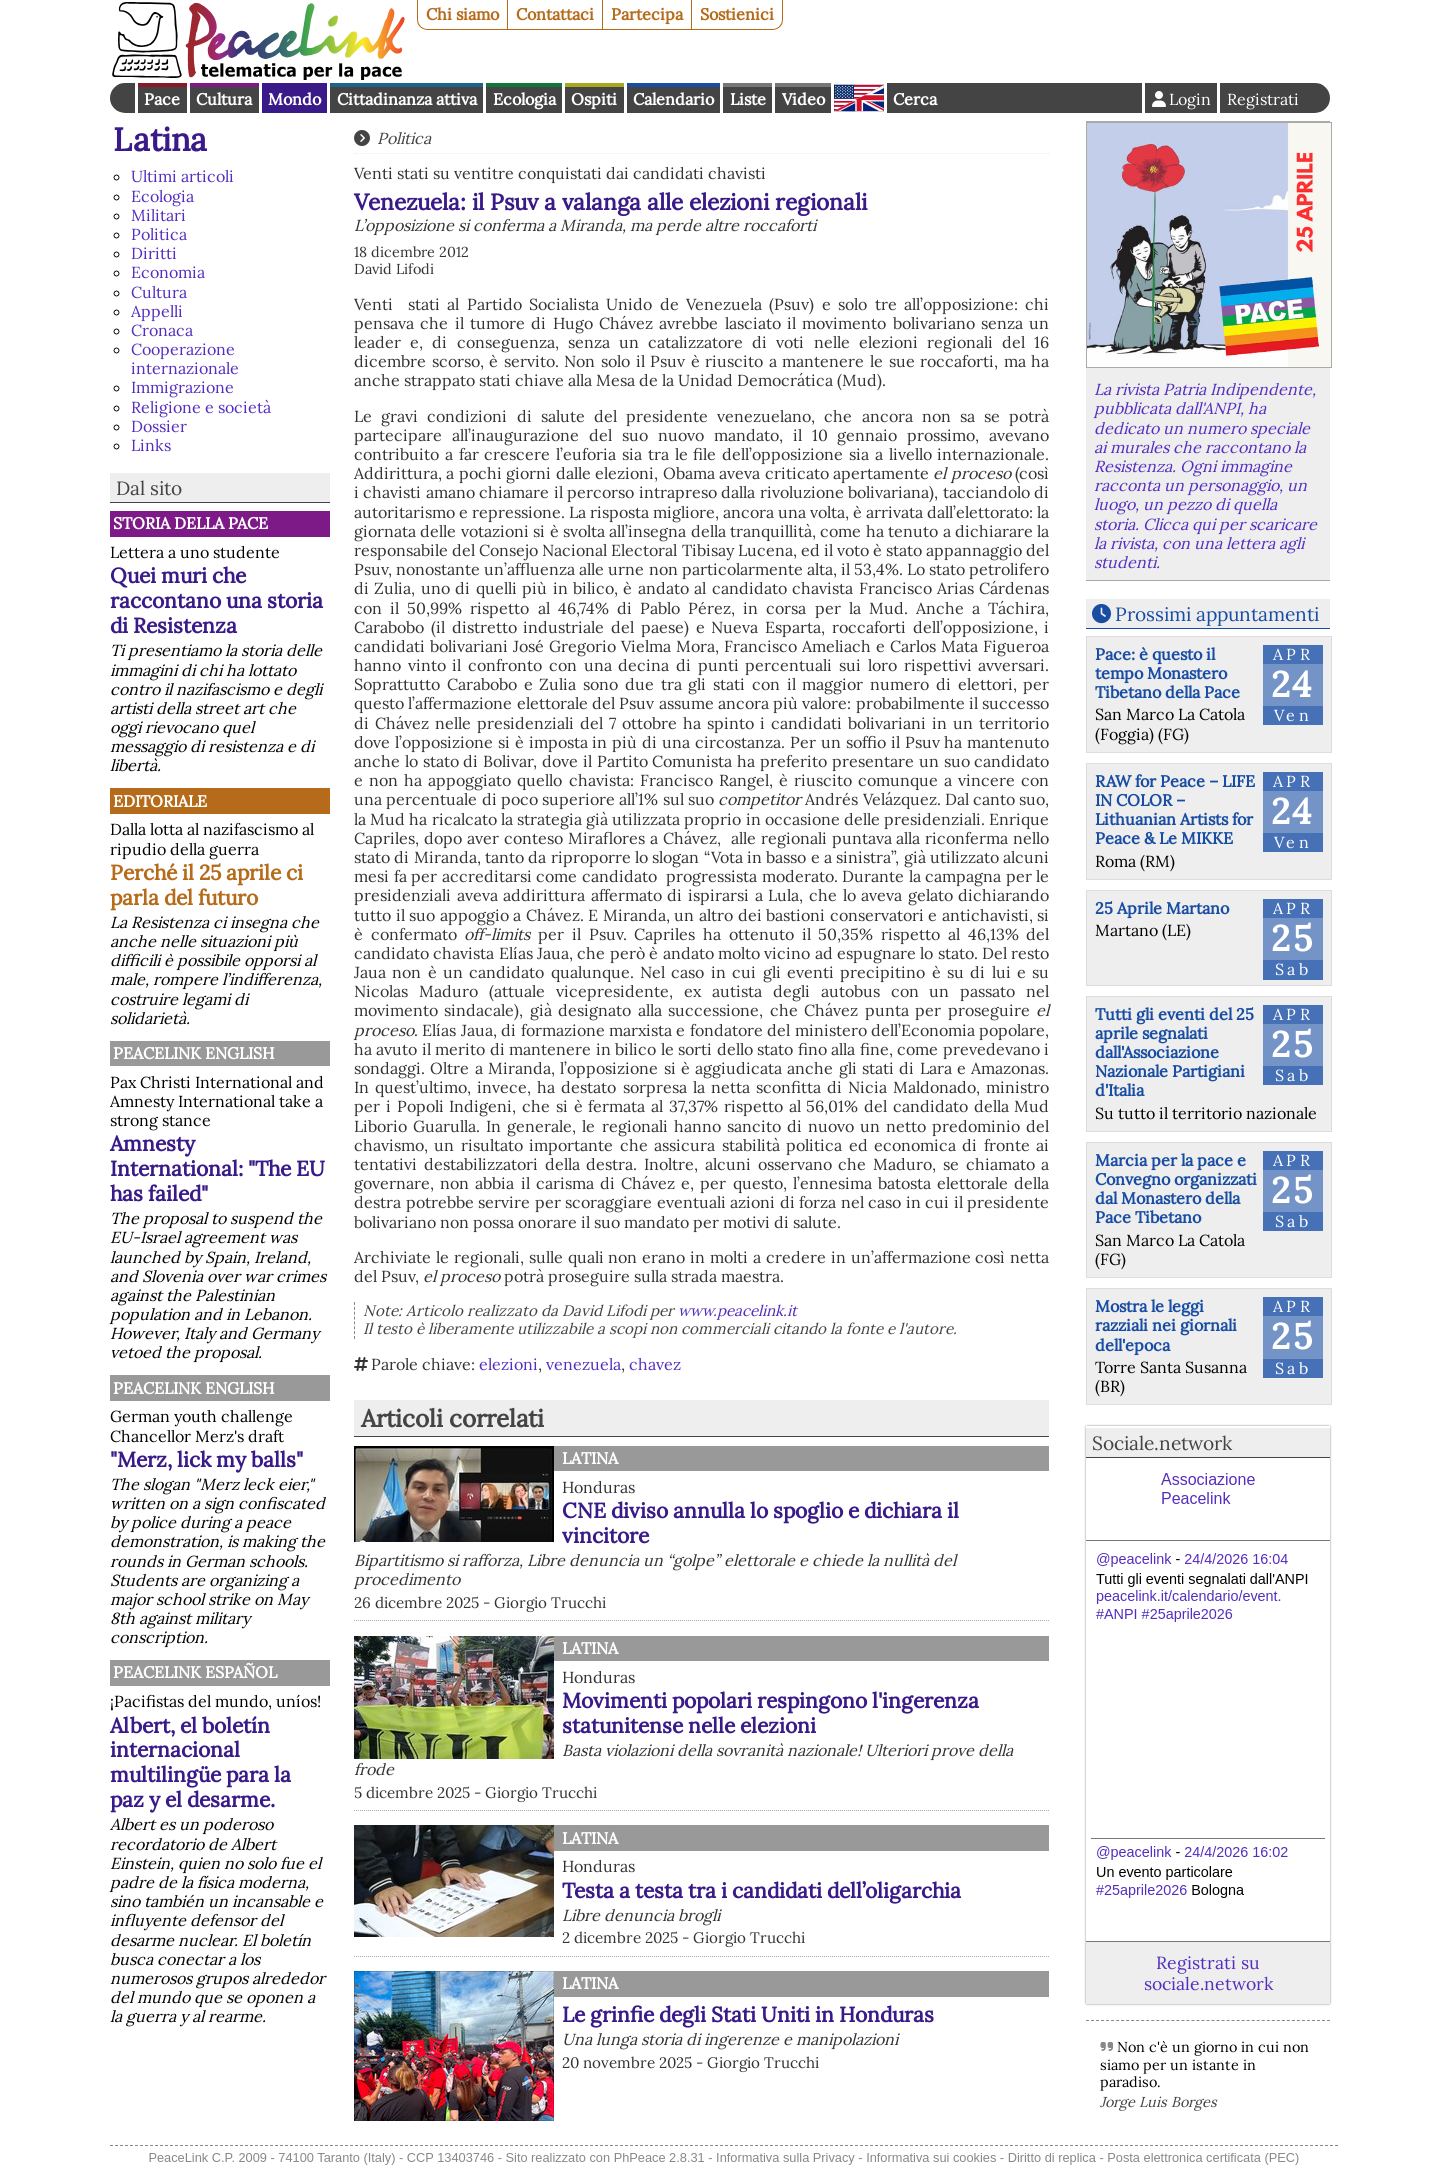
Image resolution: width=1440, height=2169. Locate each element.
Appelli (157, 311)
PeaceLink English (193, 1053)
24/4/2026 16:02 (1236, 1852)
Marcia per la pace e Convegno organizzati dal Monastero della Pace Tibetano (1176, 1189)
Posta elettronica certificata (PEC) (1203, 2157)
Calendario (673, 99)
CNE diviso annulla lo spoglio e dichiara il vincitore (760, 1523)
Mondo (294, 99)
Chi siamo (462, 14)
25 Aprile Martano (1162, 908)
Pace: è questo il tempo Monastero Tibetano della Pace (1167, 673)
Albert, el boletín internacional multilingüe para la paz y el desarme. (200, 1763)
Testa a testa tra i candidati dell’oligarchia (761, 1890)
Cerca (915, 99)
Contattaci (555, 14)
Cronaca (162, 330)
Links (151, 445)
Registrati (1263, 99)
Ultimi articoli (182, 176)
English (859, 98)
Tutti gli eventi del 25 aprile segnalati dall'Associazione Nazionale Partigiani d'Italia (1174, 1052)
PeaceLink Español (195, 1672)
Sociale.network (1162, 1443)
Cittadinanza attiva (407, 99)
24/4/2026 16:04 (1236, 1559)
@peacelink (1133, 1559)
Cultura (224, 99)
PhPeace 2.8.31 (659, 2157)
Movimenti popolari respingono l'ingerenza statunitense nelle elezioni (770, 1713)
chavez (655, 1364)
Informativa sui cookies (931, 2157)
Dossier (159, 426)
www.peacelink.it (737, 1310)
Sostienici (737, 14)
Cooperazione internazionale (185, 358)
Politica (159, 234)
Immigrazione (182, 387)
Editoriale (160, 801)
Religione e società (201, 407)
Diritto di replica (1052, 2157)
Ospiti (594, 99)
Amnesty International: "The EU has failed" (217, 1168)
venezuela (583, 1364)
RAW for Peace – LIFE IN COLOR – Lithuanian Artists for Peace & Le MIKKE (1175, 810)
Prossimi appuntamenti (1217, 614)
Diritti (154, 253)
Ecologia (524, 99)
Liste (748, 99)
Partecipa (647, 14)
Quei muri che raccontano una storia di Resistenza (216, 600)
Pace (162, 99)
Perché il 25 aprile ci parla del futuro (206, 885)
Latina (160, 139)
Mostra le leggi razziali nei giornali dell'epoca (1166, 1325)
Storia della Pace (190, 523)
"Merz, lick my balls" (206, 1459)
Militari (158, 215)
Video (803, 99)
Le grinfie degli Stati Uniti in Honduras (748, 2014)
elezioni (508, 1364)
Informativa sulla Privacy (785, 2157)
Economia (168, 272)
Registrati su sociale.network (1208, 1973)
